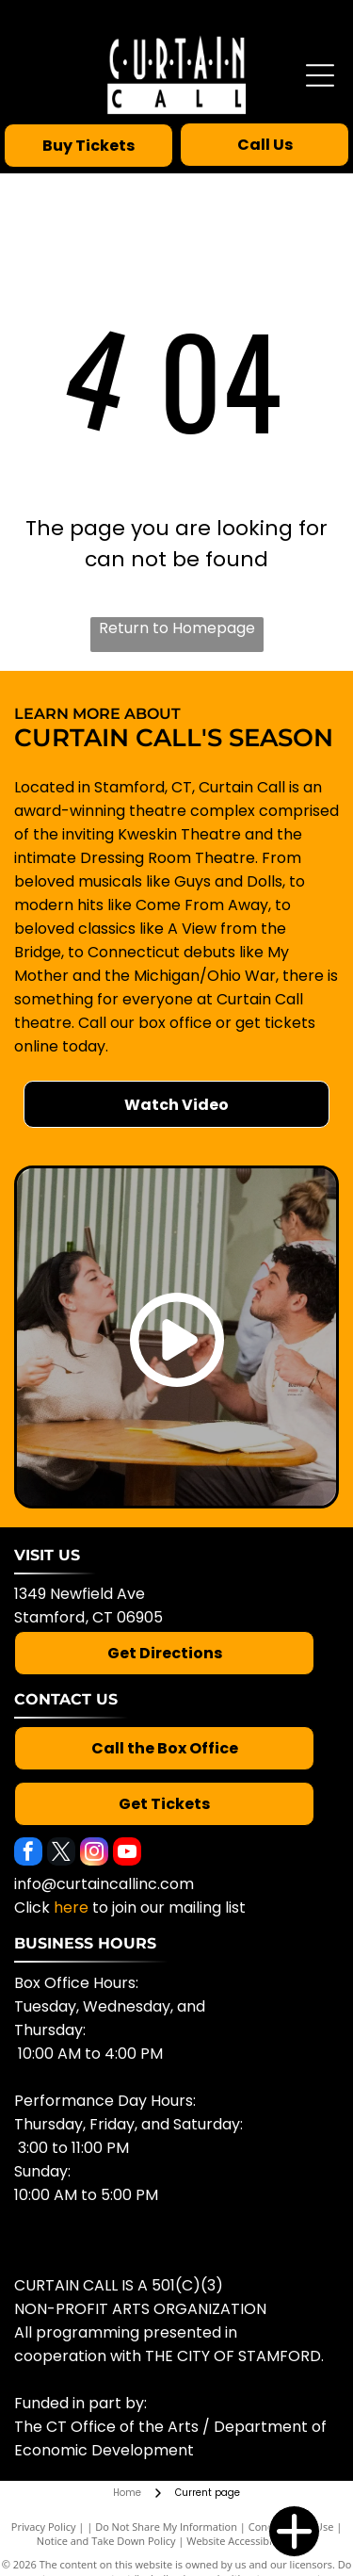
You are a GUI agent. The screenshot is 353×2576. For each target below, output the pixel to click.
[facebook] (28, 1853)
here (71, 1907)
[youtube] (127, 1853)
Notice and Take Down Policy (106, 2541)
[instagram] (94, 1853)
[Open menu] (320, 75)
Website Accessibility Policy (251, 2541)
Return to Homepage (177, 628)
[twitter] (61, 1853)
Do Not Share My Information (166, 2526)
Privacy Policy (43, 2526)
